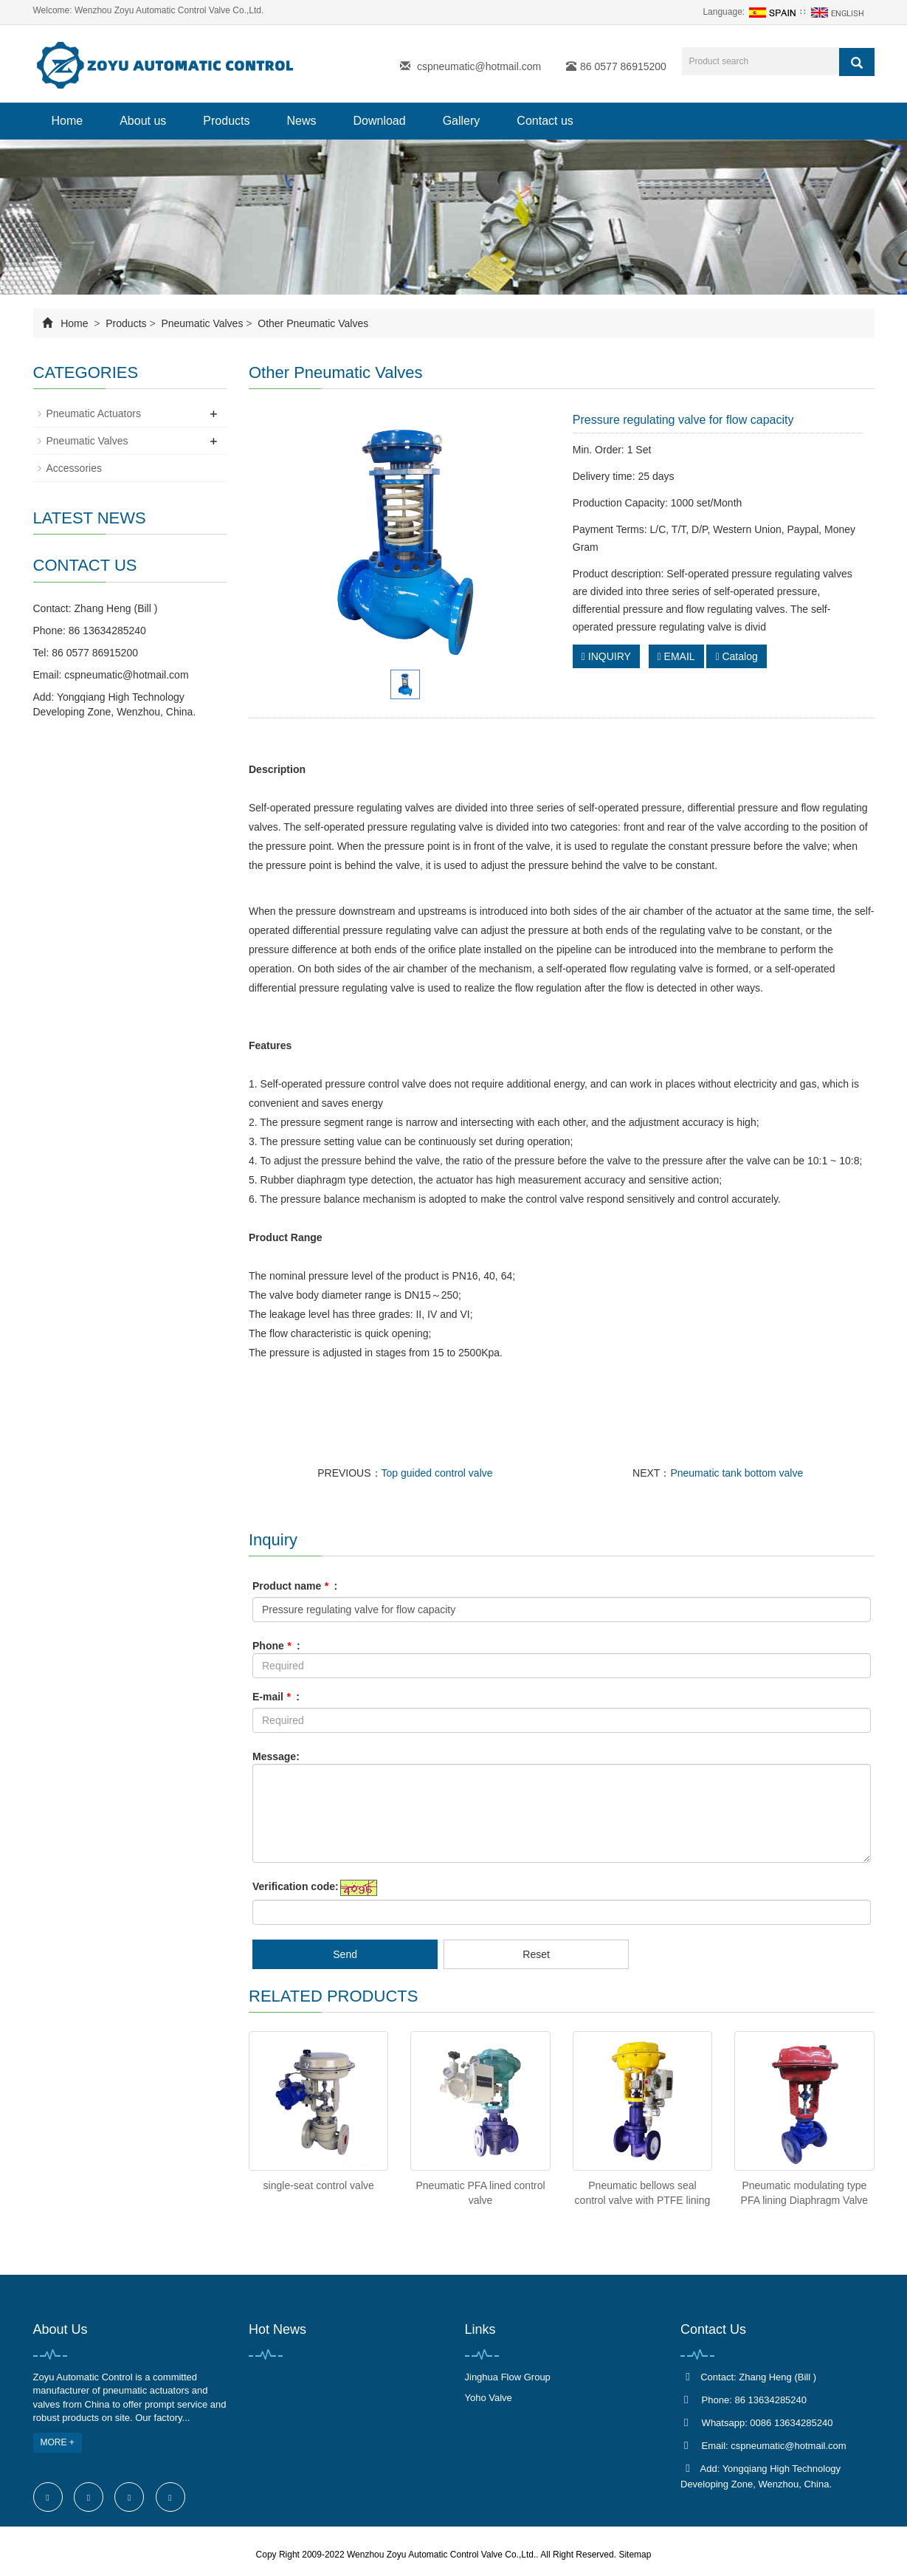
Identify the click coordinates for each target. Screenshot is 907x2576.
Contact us (545, 120)
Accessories (74, 468)
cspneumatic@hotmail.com (479, 66)
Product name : (294, 1586)
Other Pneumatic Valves (311, 323)
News (301, 120)
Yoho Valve (488, 2397)
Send (345, 1954)
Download (380, 120)
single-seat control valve (318, 2185)
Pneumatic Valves (202, 323)
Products (226, 120)
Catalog (736, 656)
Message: (276, 1756)
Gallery (461, 120)
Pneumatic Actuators (93, 413)
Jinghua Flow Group (508, 2377)
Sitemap (634, 2554)
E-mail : (276, 1697)
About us (143, 120)
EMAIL (676, 656)
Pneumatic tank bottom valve (736, 1473)
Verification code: (295, 1886)
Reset (536, 1954)
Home (67, 120)
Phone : (276, 1646)
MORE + (58, 2442)
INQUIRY (606, 656)
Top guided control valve (437, 1473)
